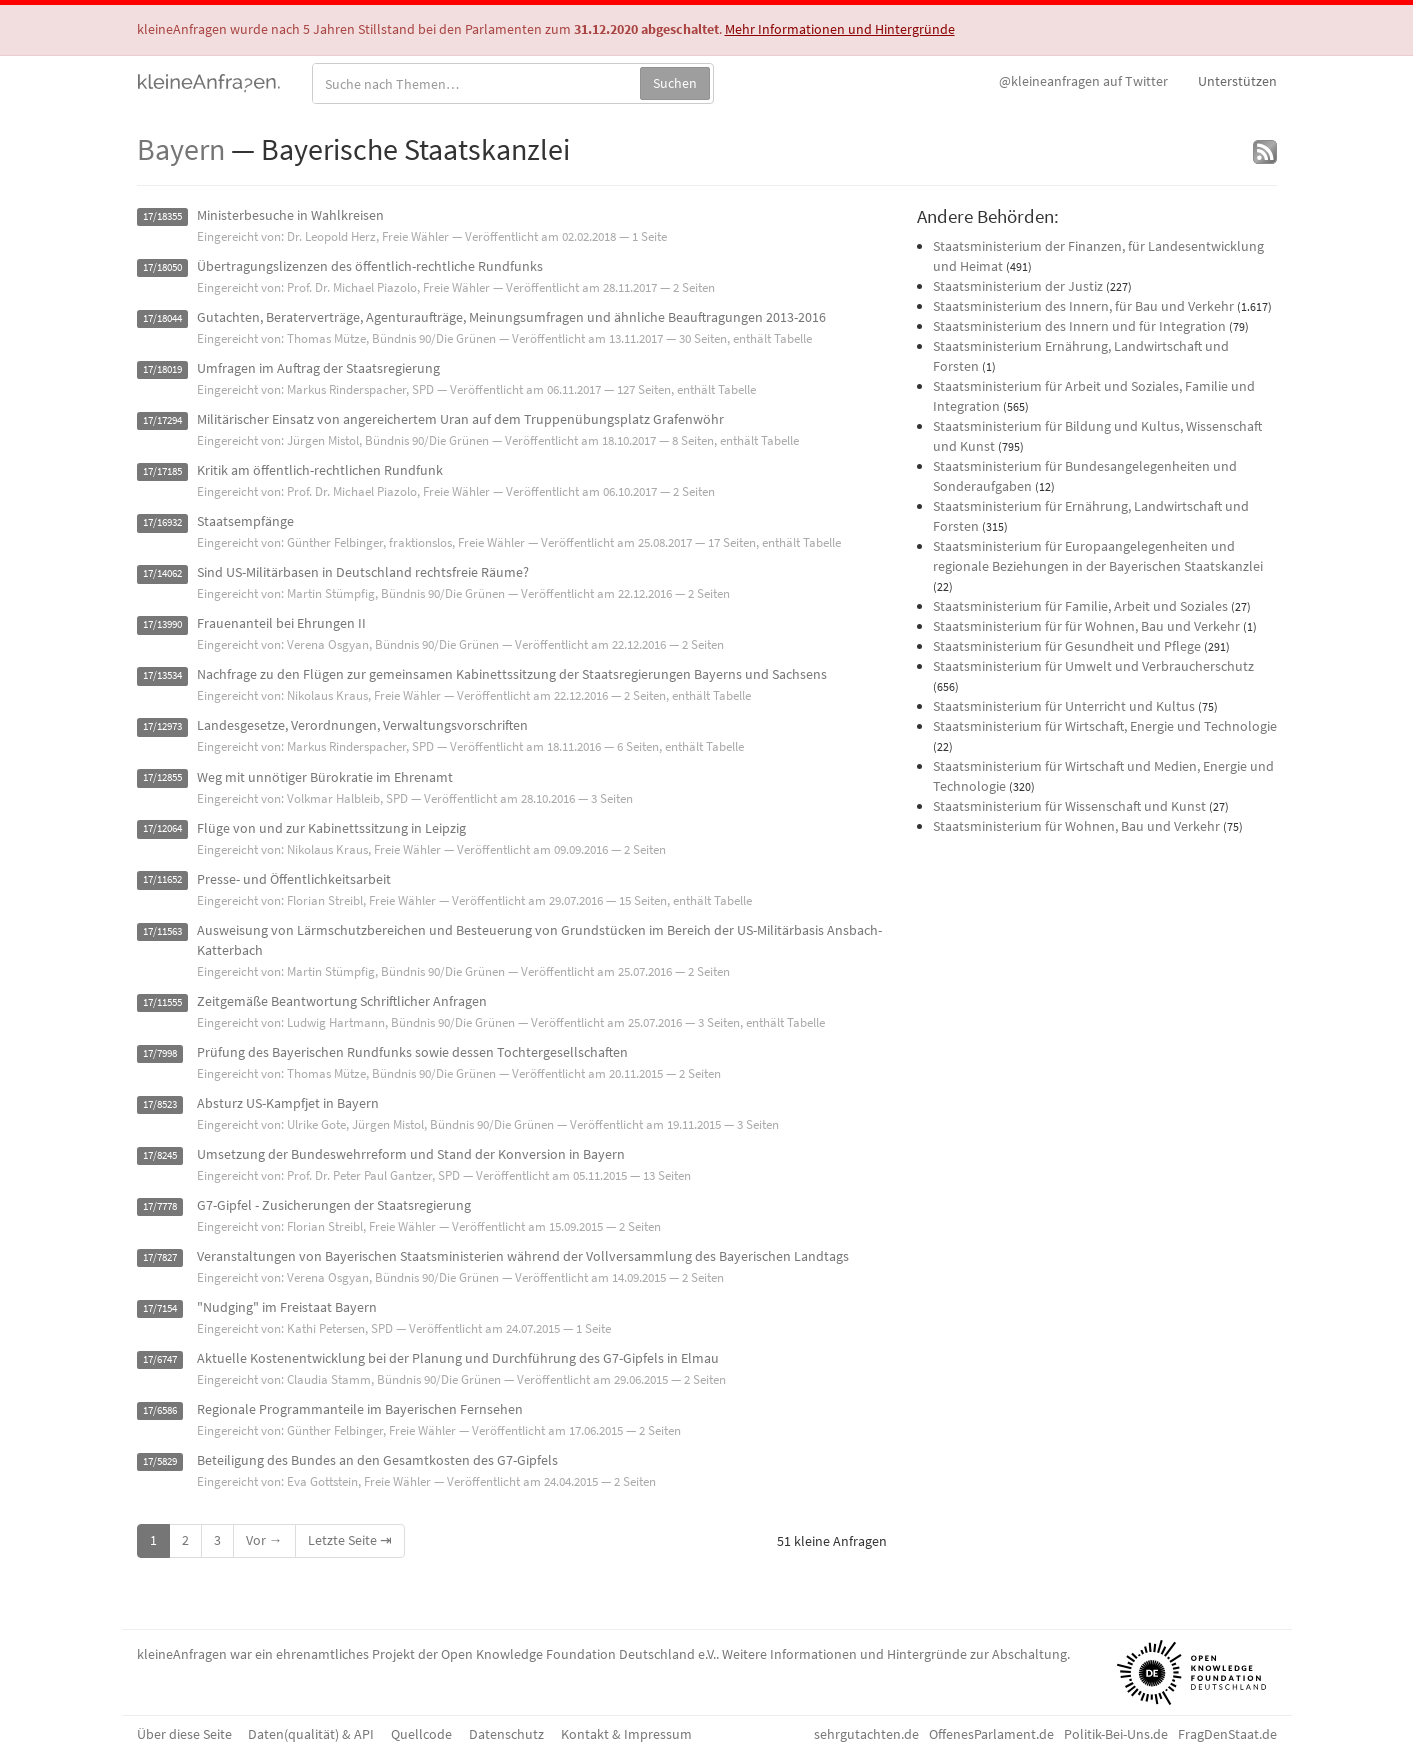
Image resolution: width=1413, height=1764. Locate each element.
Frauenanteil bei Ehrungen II (281, 623)
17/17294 (162, 420)
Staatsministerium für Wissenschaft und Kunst (1069, 806)
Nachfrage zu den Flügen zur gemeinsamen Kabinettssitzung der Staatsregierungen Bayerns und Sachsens (512, 674)
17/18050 (162, 267)
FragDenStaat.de (1227, 1734)
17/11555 (162, 1002)
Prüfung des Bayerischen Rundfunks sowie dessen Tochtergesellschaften (412, 1052)
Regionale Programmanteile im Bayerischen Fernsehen (360, 1409)
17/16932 (162, 522)
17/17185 (162, 471)
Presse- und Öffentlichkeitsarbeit (294, 879)
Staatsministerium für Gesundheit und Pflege (1067, 646)
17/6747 (160, 1359)
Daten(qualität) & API (311, 1734)
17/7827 (160, 1257)
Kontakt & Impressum (626, 1734)
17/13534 (162, 675)
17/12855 (162, 778)
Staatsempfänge (245, 521)
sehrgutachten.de (866, 1734)
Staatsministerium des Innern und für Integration (1079, 326)
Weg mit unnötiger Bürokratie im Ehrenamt (325, 777)
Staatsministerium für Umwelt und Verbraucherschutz (1093, 666)
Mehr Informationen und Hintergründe (840, 29)
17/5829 (160, 1461)
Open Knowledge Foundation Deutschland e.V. (578, 1654)
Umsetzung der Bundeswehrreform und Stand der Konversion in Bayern (411, 1154)
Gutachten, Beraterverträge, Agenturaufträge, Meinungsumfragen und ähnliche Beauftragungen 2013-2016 (511, 317)
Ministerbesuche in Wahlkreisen (290, 215)
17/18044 (162, 318)
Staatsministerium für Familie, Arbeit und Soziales (1080, 606)
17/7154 (160, 1308)
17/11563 (162, 931)
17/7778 (160, 1206)
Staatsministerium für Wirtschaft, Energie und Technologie (1105, 726)
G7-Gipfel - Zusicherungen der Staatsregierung (334, 1205)
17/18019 (162, 369)
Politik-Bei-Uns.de (1116, 1734)
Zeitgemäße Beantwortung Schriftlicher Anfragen (342, 1001)
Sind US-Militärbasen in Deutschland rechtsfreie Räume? (363, 572)
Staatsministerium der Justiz (1018, 286)
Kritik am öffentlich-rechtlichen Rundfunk (320, 470)
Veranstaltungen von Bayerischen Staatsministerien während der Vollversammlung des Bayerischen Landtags (523, 1256)
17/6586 (160, 1410)
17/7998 (160, 1053)
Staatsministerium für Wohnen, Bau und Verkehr (1076, 826)
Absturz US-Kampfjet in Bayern (288, 1103)
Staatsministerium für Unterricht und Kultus (1064, 706)
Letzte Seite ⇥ (350, 1540)
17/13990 (162, 624)
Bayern (181, 149)
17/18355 (162, 216)
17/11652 (162, 880)
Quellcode (421, 1734)
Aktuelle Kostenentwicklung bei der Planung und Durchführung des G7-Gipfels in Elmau (458, 1358)
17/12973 (162, 726)
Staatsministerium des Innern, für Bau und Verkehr (1083, 306)
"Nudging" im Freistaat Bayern (287, 1307)
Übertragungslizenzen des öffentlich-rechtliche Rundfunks (370, 266)
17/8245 (160, 1155)
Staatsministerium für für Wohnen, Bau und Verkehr (1086, 626)
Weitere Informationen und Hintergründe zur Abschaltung (894, 1654)
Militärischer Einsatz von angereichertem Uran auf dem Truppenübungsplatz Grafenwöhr (460, 419)
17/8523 (160, 1104)
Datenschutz (506, 1734)
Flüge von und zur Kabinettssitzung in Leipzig (331, 828)
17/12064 (162, 829)
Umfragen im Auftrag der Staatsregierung (318, 368)
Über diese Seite (184, 1734)
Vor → (264, 1540)
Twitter (1083, 81)
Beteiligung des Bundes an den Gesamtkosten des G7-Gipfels (377, 1460)
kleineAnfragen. (209, 81)
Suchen (675, 83)
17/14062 (162, 573)
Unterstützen (1237, 81)
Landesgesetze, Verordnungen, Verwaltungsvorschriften (362, 725)
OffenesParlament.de (991, 1734)
